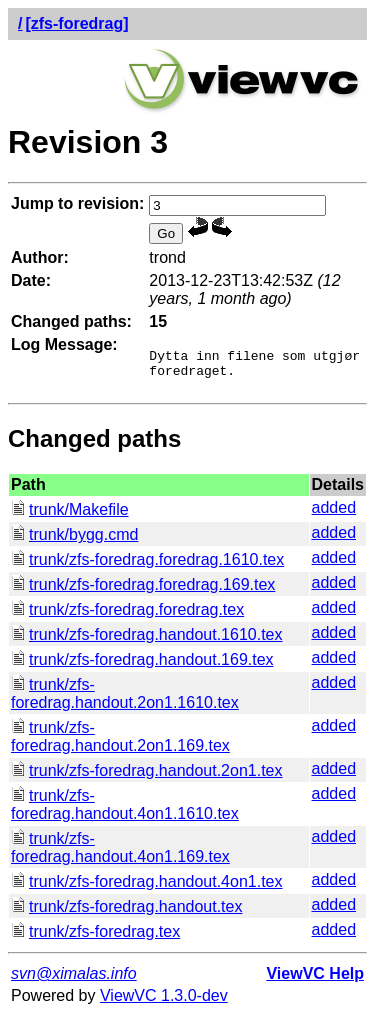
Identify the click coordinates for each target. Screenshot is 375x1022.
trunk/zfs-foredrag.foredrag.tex (127, 615)
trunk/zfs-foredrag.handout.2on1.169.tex (120, 742)
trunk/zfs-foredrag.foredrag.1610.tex (147, 565)
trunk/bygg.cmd (74, 540)
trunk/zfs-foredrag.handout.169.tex (142, 665)
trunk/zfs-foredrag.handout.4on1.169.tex (120, 853)
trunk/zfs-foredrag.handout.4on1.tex (147, 887)
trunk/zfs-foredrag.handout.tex (126, 912)
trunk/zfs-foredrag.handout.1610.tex (147, 640)
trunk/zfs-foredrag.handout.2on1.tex (147, 776)
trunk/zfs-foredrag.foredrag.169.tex (143, 590)
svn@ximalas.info (74, 979)
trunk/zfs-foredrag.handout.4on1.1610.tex (125, 810)
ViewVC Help (315, 979)
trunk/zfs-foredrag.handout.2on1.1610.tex (125, 699)
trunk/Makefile (70, 515)
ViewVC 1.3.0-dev (164, 1001)
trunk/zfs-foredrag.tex (95, 937)
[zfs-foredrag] (76, 23)
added (334, 513)
